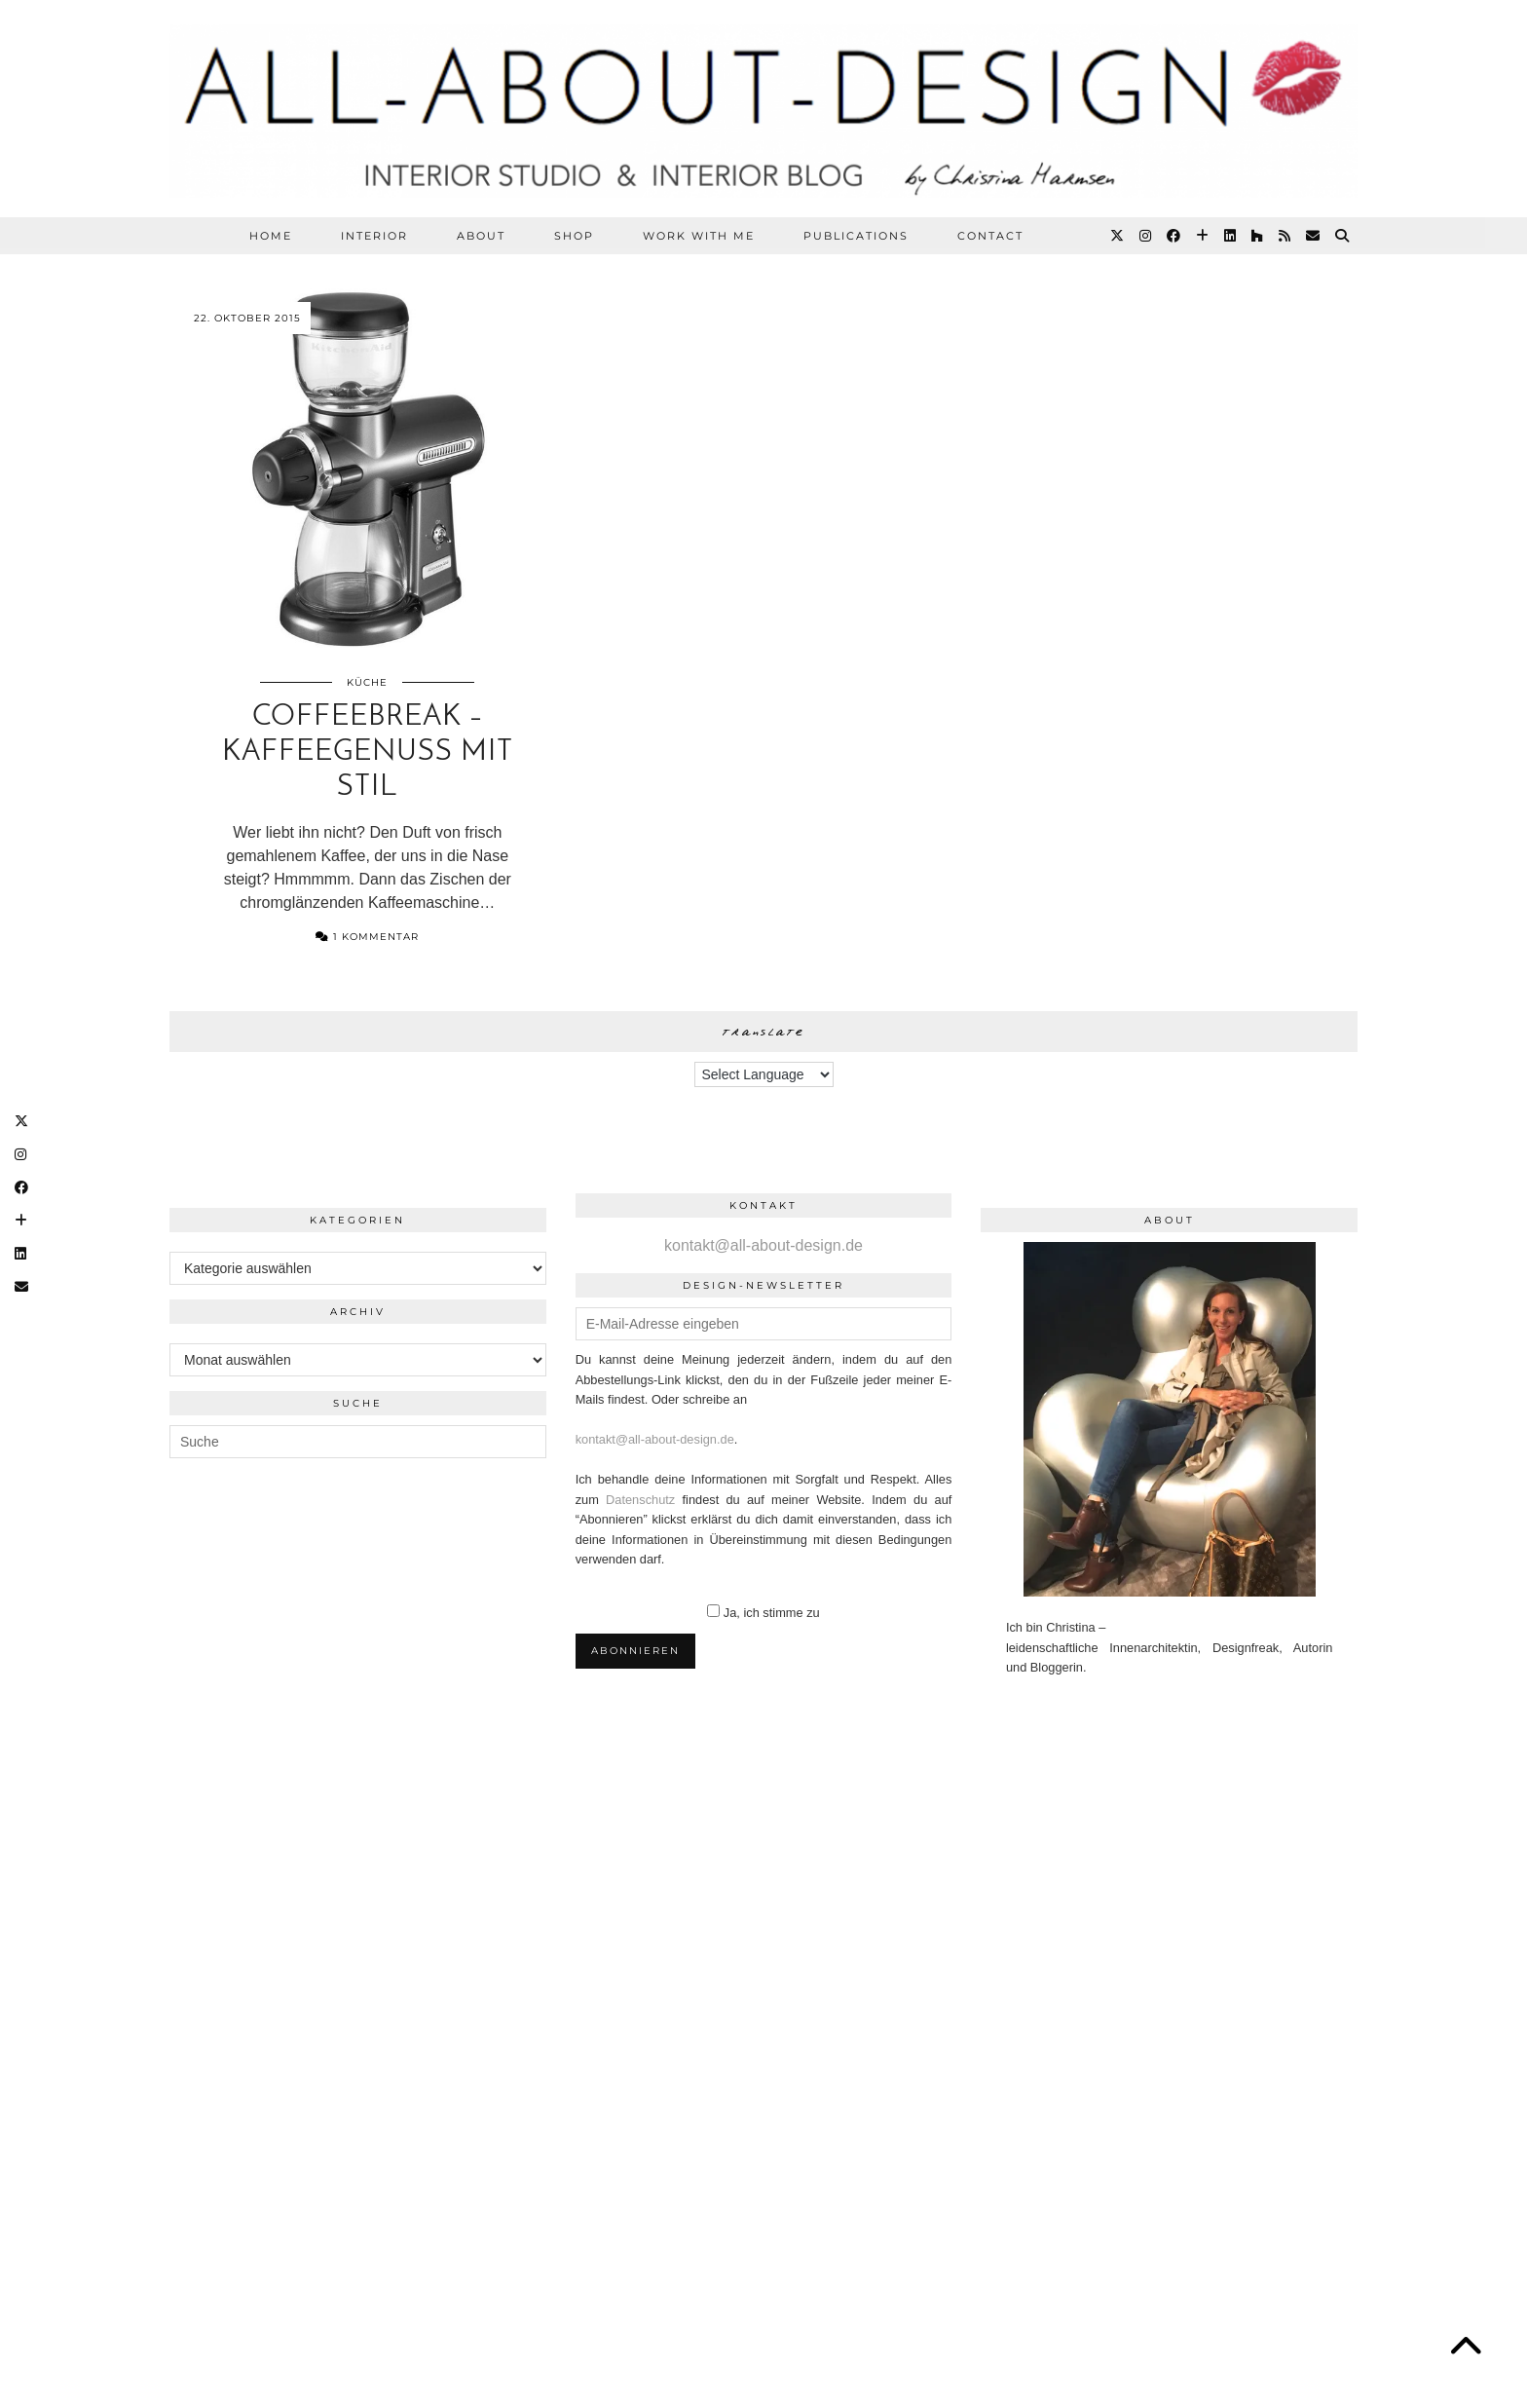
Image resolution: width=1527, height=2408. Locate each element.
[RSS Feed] (1285, 235)
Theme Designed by (1264, 2285)
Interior (374, 236)
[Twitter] (1118, 235)
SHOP (574, 236)
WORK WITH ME (699, 236)
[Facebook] (1174, 235)
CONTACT (990, 236)
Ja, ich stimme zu (772, 1612)
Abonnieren (635, 1650)
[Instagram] (1146, 235)
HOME (270, 236)
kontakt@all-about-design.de (763, 1245)
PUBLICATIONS (856, 236)
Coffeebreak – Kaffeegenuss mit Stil (367, 752)
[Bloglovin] (1203, 235)
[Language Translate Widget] (764, 1074)
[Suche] (1343, 235)
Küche (367, 682)
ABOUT (481, 236)
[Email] (1314, 235)
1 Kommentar (367, 936)
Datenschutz (640, 1499)
